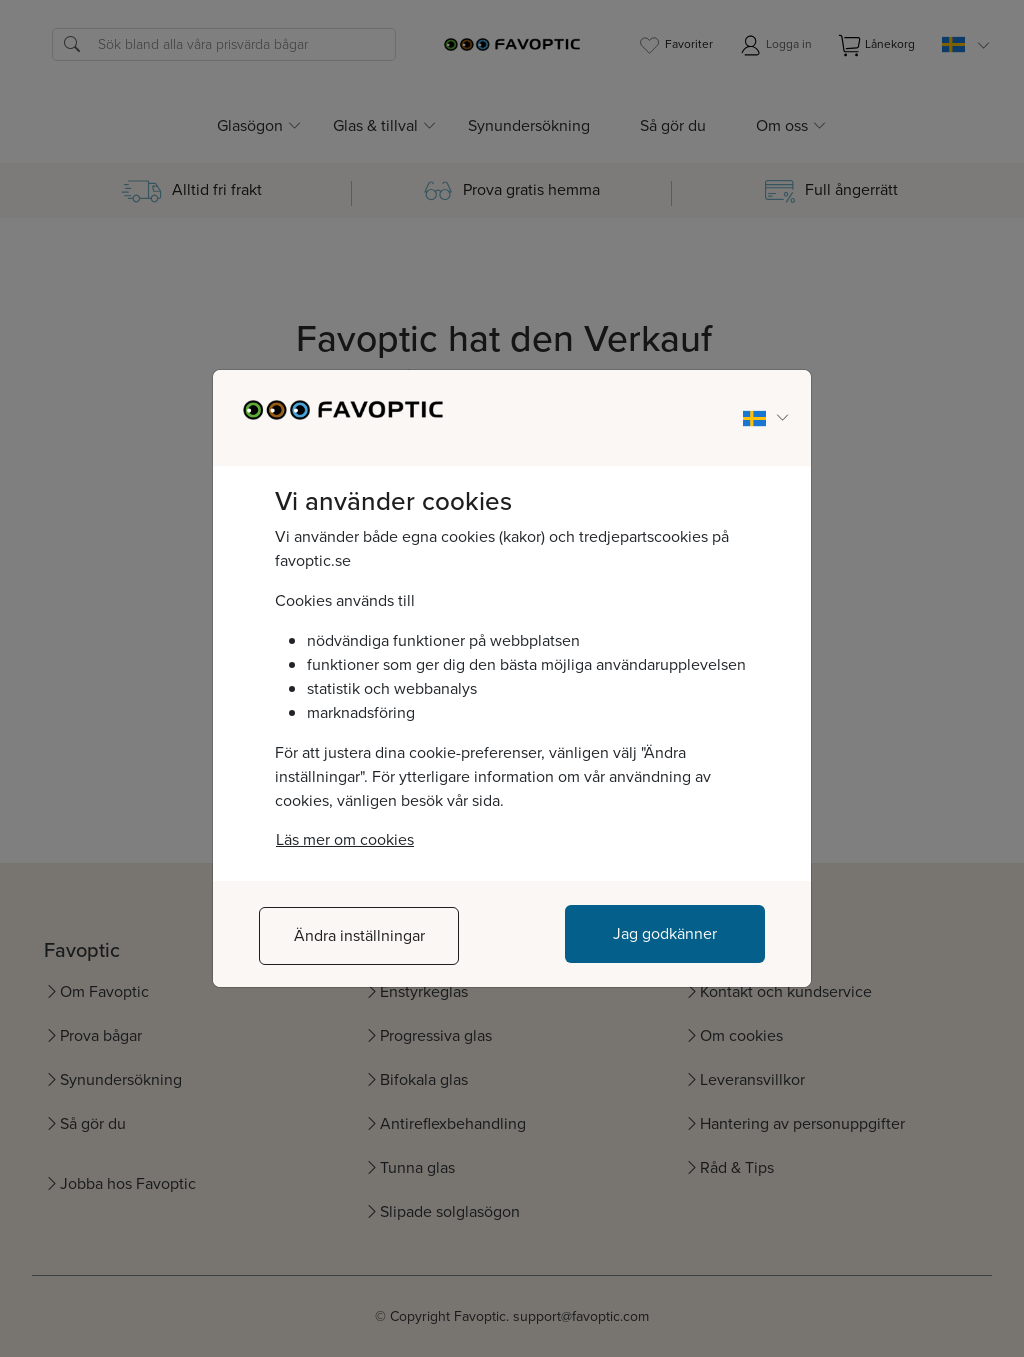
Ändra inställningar (359, 935)
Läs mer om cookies (345, 839)
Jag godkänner (665, 933)
